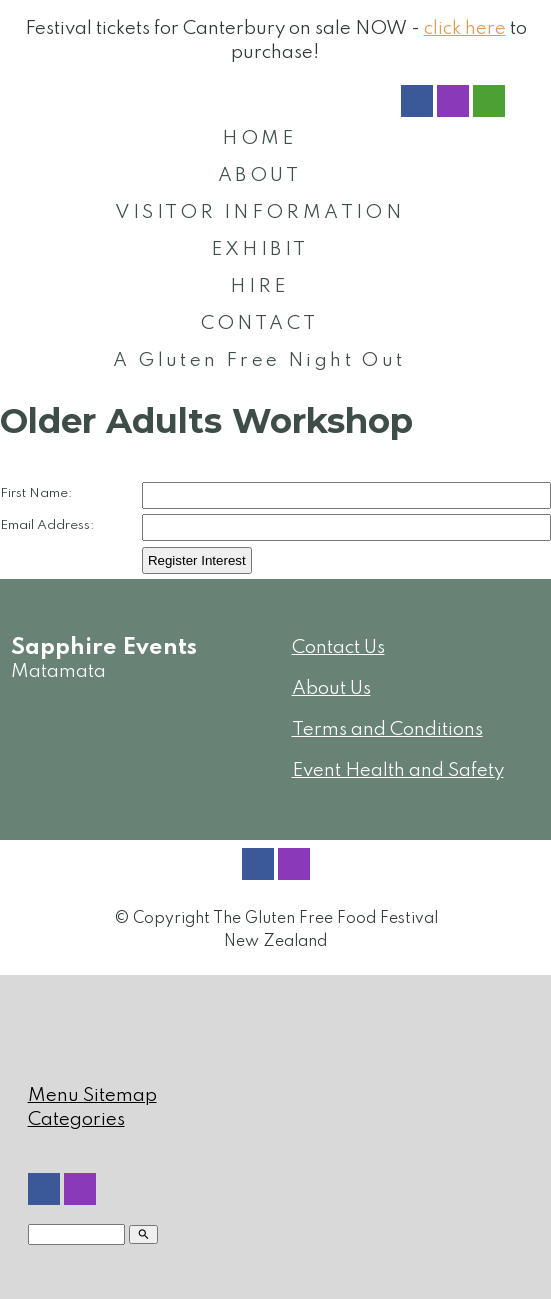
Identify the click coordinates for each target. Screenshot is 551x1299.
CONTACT (260, 323)
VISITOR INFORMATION (260, 212)
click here (465, 28)
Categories (76, 1119)
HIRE (259, 286)
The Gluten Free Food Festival (325, 919)
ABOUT (259, 175)
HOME (259, 138)
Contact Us (338, 647)
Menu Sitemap (92, 1095)
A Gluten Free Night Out (259, 360)
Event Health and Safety (398, 770)
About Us (331, 688)
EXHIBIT (260, 249)
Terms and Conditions (387, 729)
